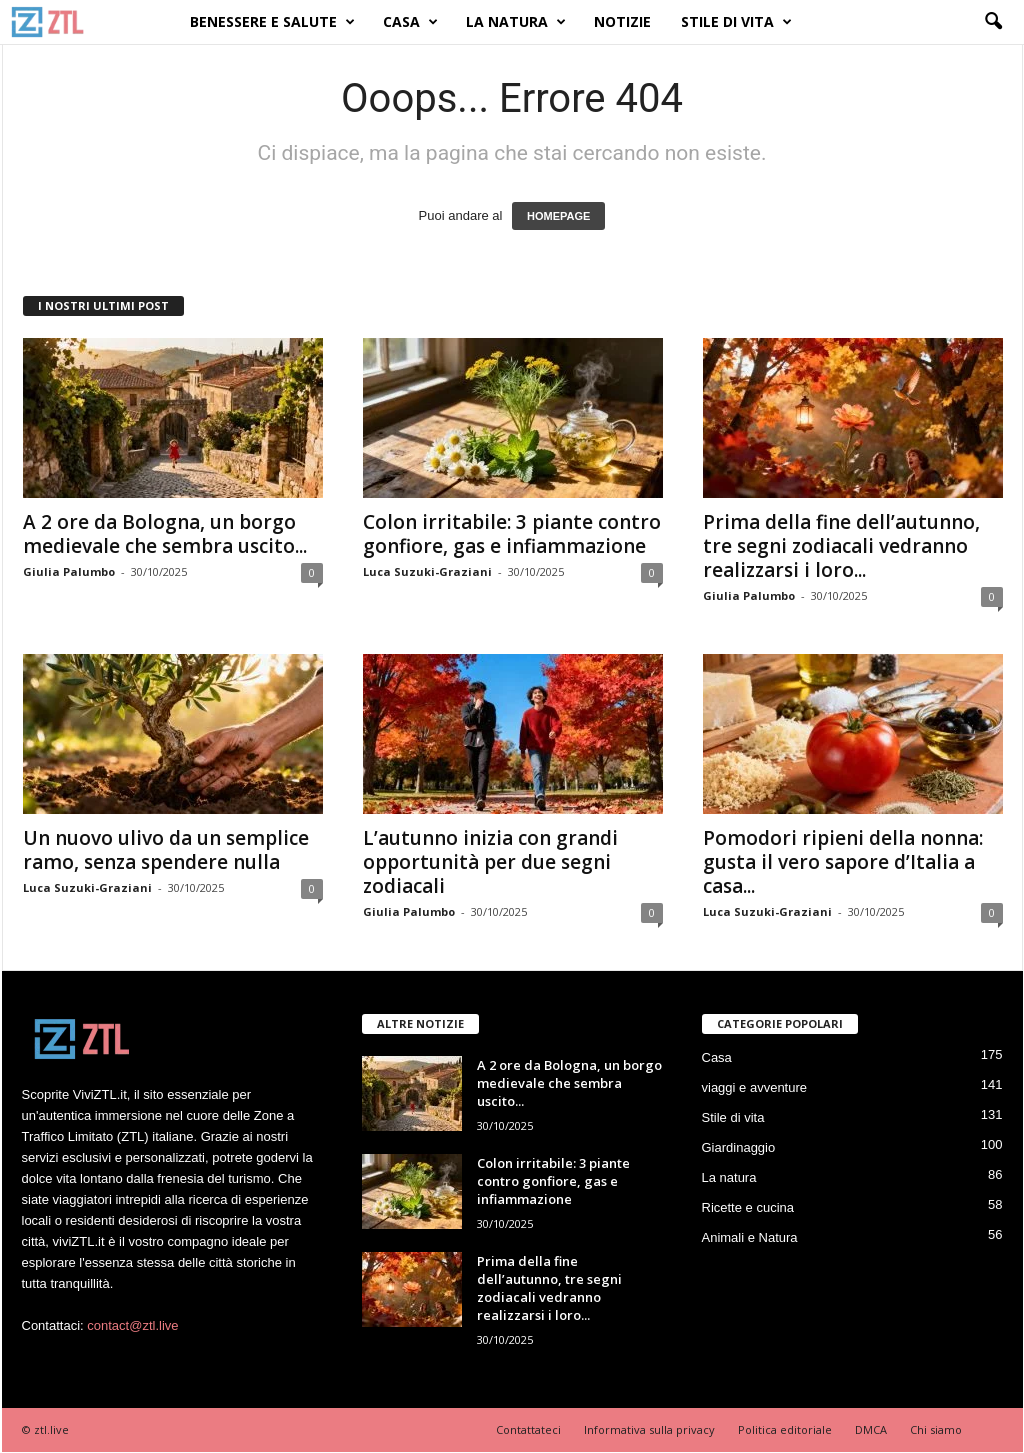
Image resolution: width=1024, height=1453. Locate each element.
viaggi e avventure (755, 1087)
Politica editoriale (785, 1429)
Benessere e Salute (272, 22)
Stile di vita (736, 22)
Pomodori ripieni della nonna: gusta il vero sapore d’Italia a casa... (843, 862)
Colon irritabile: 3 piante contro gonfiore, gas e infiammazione (512, 534)
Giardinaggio (739, 1147)
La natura (516, 22)
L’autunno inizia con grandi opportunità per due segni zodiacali (490, 862)
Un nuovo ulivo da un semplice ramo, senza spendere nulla (166, 850)
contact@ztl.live (132, 1325)
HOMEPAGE (558, 216)
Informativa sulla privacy (649, 1429)
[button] (993, 22)
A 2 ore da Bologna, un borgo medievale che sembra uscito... (165, 534)
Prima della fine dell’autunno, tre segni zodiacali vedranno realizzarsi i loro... (841, 546)
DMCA (871, 1429)
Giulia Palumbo (69, 571)
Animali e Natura (750, 1237)
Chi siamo (936, 1429)
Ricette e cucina (748, 1207)
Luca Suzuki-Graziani (427, 571)
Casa (410, 22)
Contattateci (528, 1429)
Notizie (622, 21)
